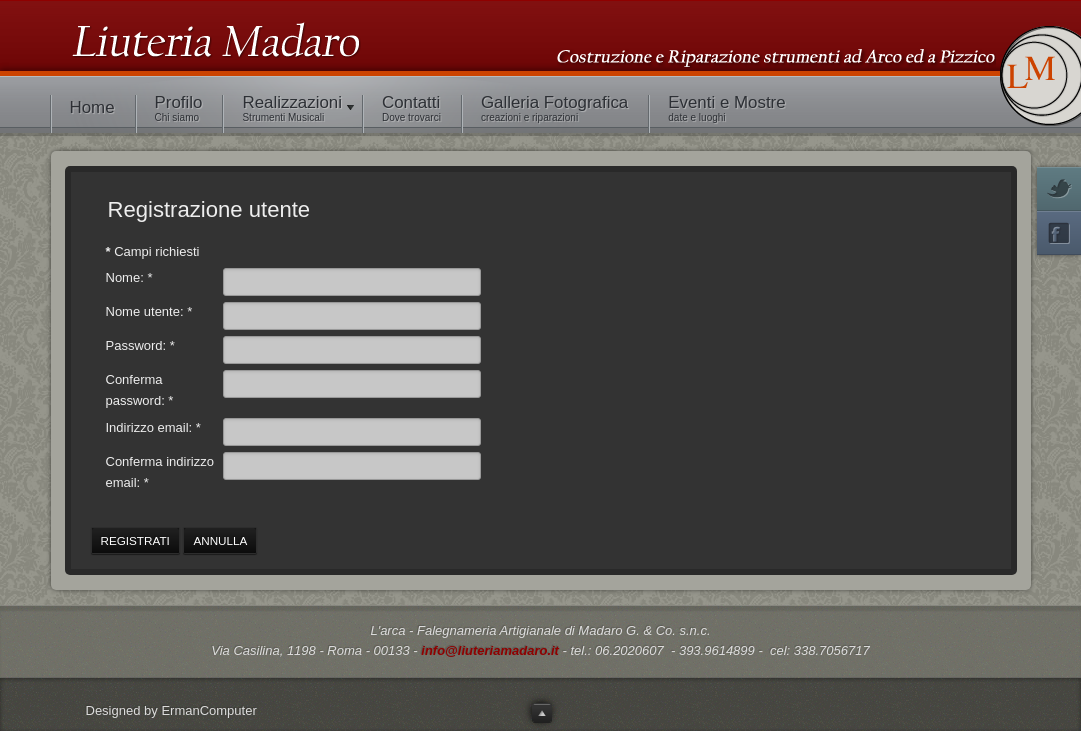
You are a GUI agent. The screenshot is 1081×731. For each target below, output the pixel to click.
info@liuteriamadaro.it (490, 650)
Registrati (135, 540)
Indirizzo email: (153, 427)
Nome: (129, 277)
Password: (140, 345)
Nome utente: (149, 311)
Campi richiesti (153, 251)
